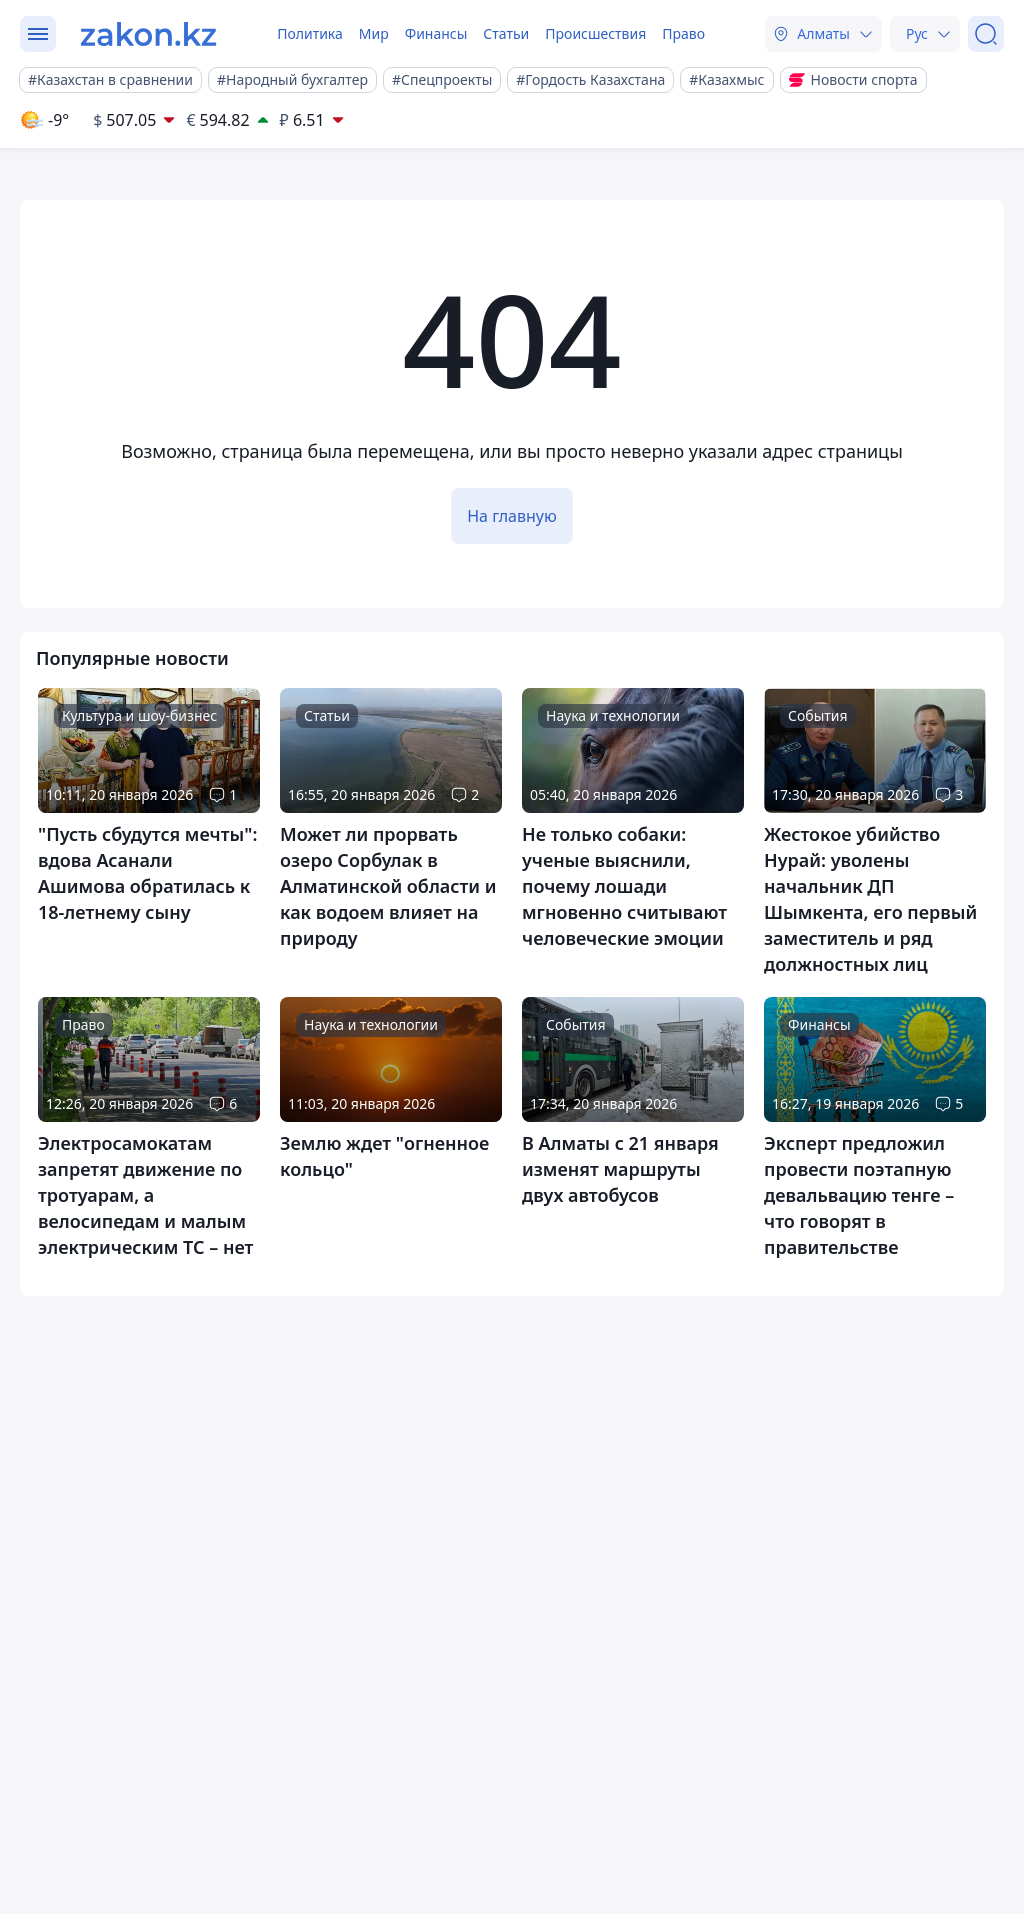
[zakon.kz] (148, 34)
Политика (310, 33)
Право (683, 33)
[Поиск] (986, 34)
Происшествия (595, 33)
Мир (374, 33)
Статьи (506, 33)
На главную (512, 516)
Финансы (436, 33)
